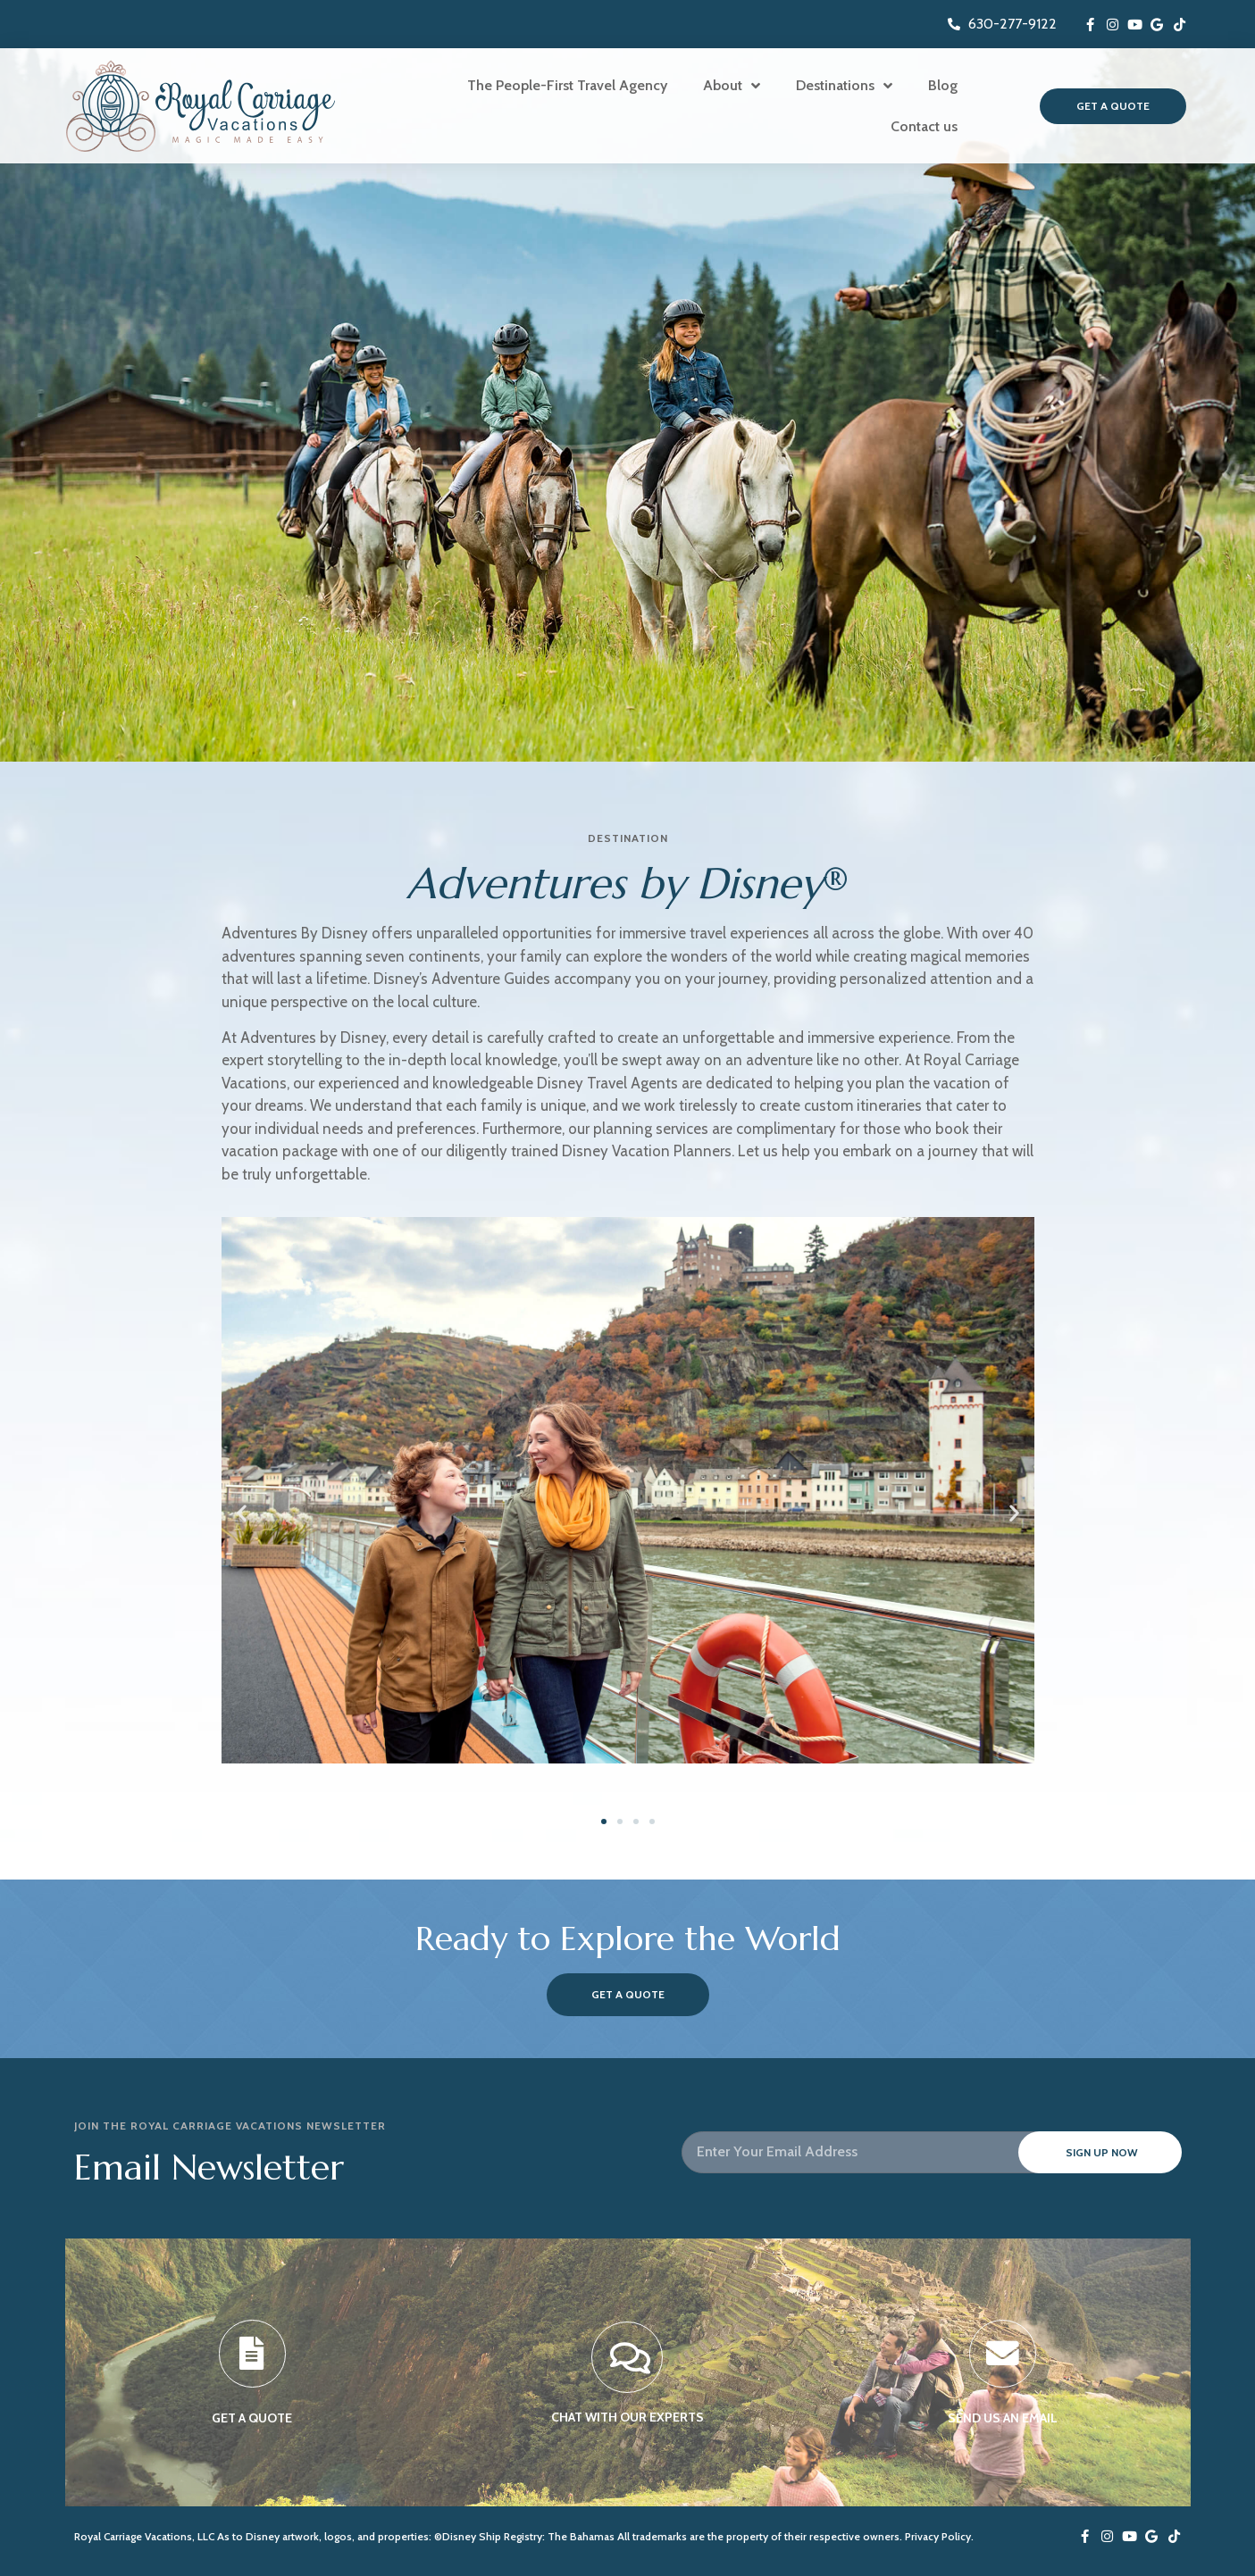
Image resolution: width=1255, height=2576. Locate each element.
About (731, 86)
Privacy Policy (938, 2536)
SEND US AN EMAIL (1003, 2421)
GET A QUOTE (252, 2421)
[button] (241, 1512)
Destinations (844, 86)
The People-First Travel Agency (567, 85)
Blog (943, 85)
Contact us (924, 126)
